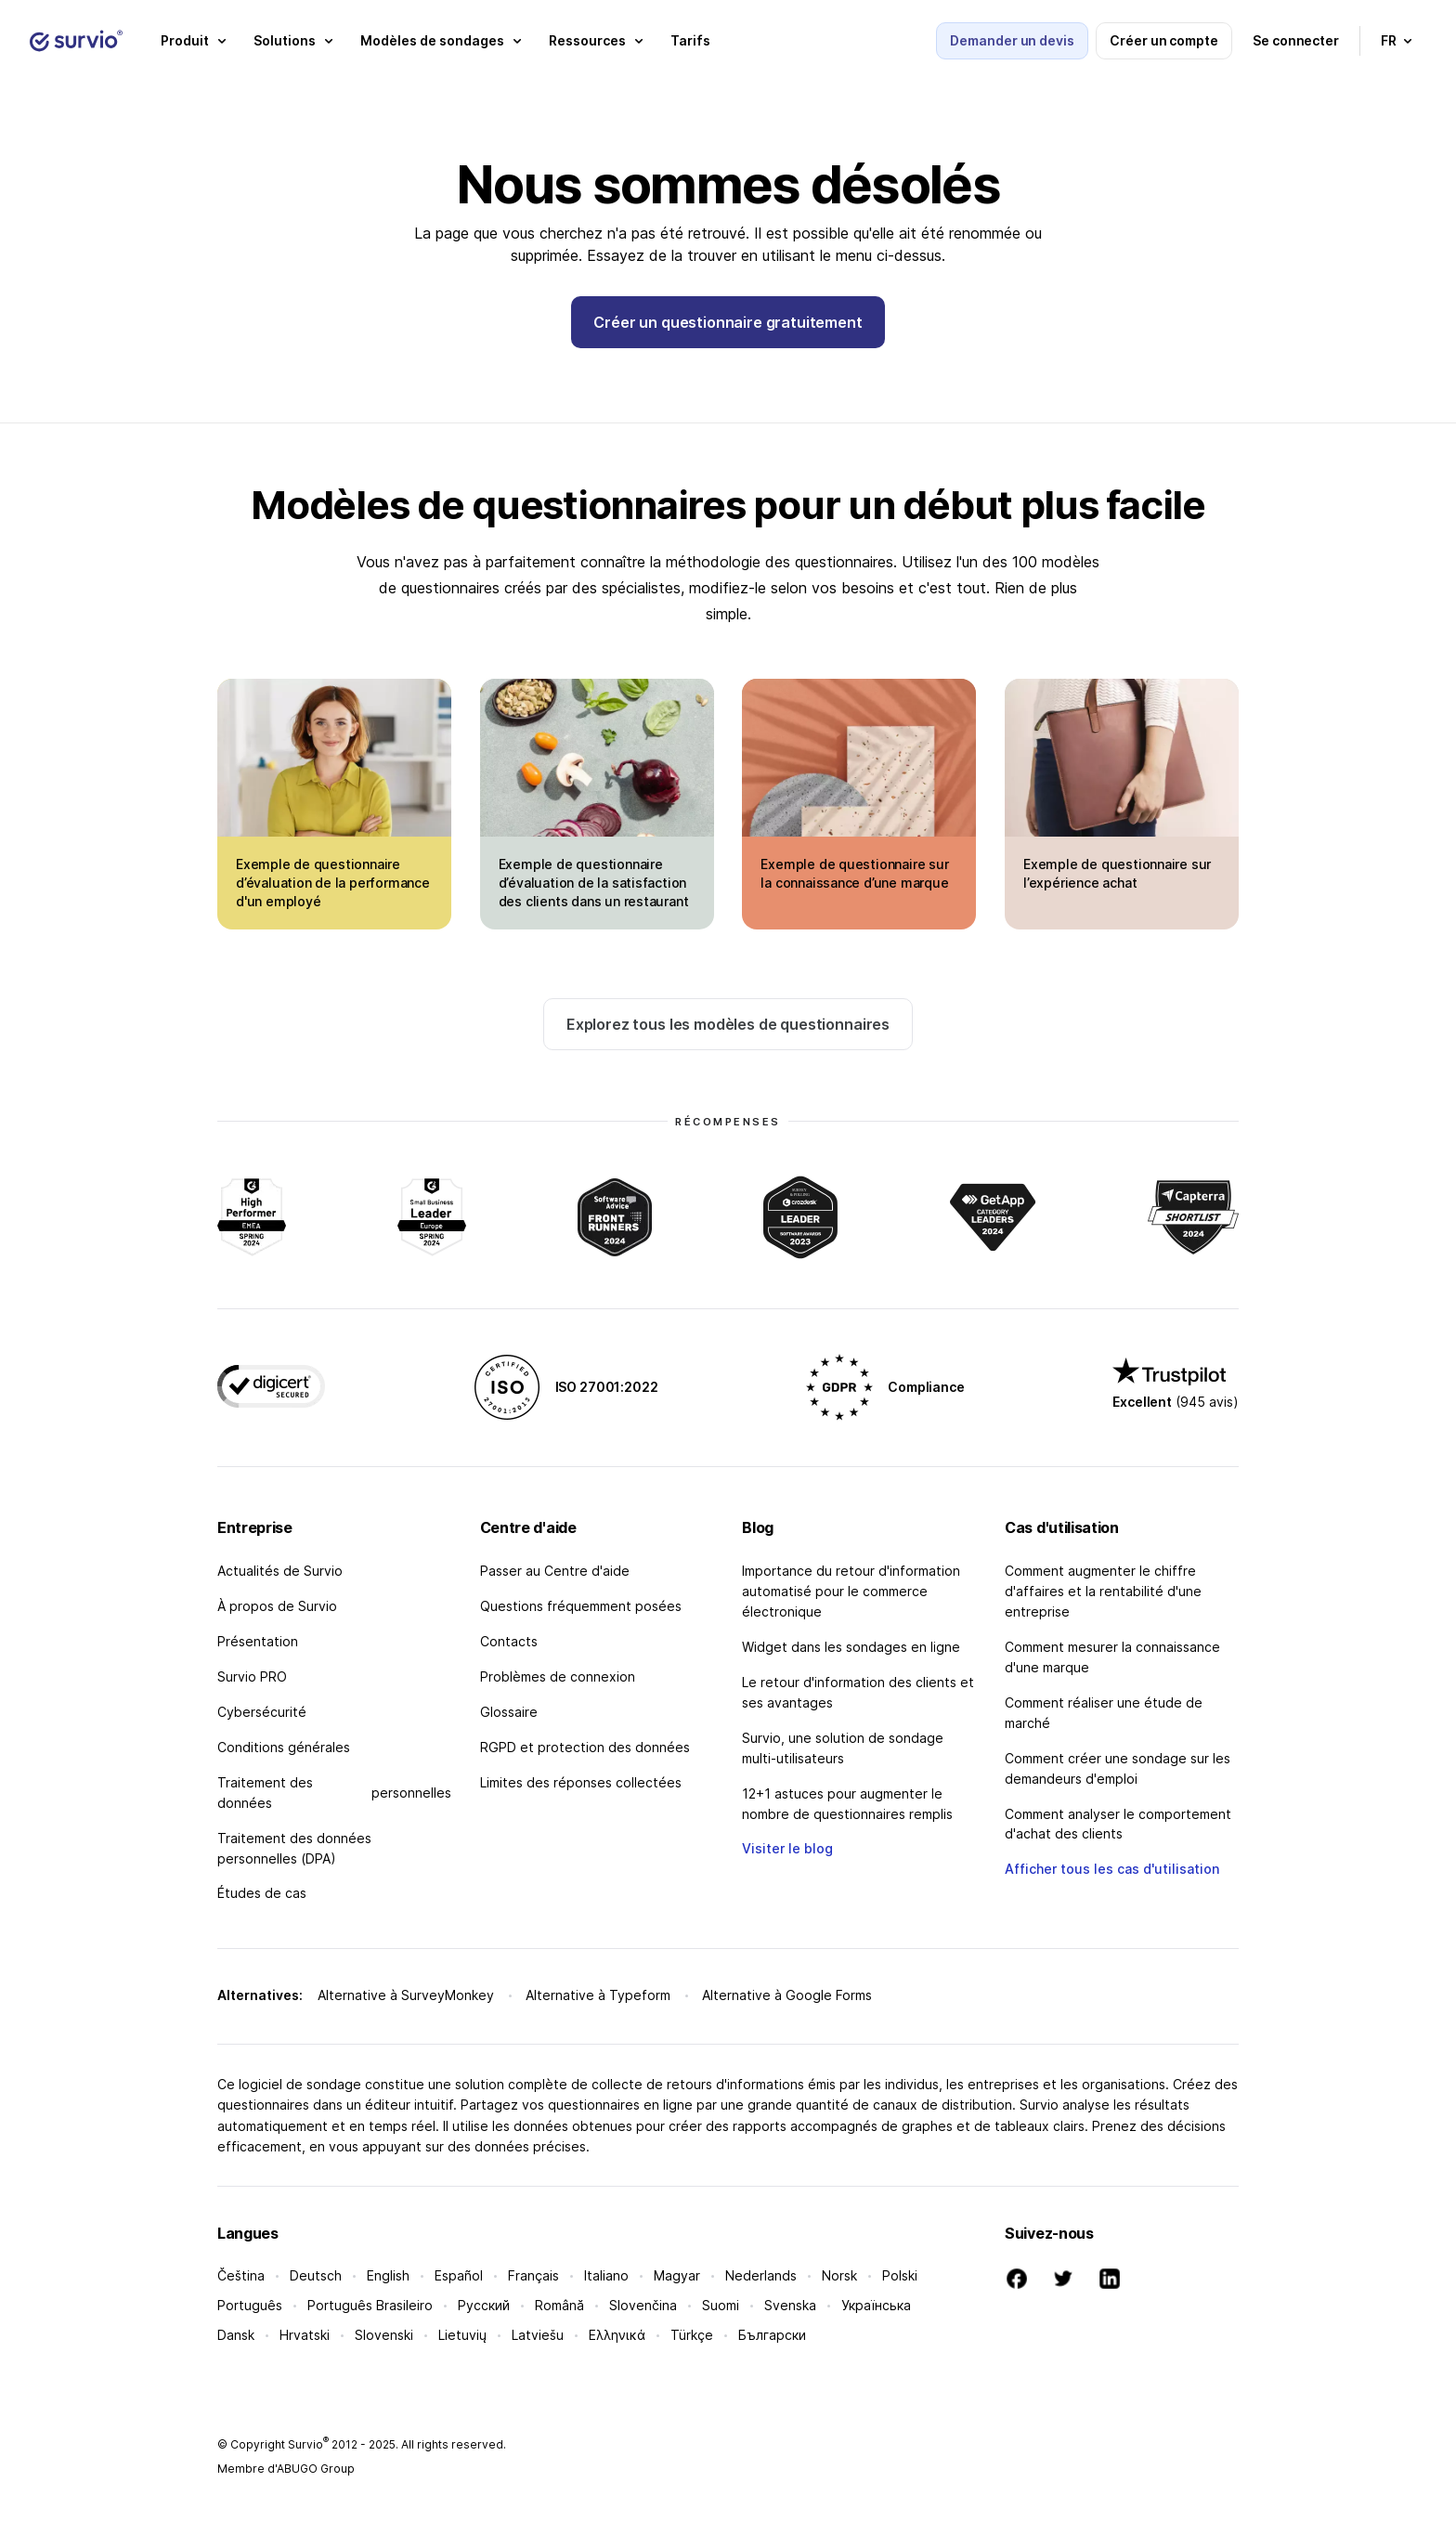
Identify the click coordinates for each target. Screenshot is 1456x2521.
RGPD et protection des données (585, 1747)
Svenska (790, 2305)
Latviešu (538, 2335)
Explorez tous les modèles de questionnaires (728, 1024)
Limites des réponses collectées (581, 1782)
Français (533, 2275)
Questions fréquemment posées (581, 1606)
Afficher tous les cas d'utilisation (1112, 1869)
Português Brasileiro (370, 2305)
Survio (308, 2444)
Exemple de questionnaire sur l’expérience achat (1117, 873)
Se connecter (1296, 40)
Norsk (839, 2275)
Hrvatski (305, 2335)
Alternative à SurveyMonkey (406, 1995)
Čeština (241, 2275)
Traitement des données (334, 1792)
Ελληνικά (617, 2335)
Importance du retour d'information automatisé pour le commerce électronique (851, 1591)
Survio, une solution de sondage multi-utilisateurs (842, 1748)
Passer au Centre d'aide (555, 1571)
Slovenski (384, 2335)
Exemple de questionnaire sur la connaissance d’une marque (854, 873)
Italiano (606, 2275)
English (388, 2275)
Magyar (677, 2275)
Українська (876, 2305)
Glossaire (509, 1712)
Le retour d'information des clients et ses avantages (858, 1692)
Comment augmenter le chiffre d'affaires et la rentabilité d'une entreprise (1103, 1591)
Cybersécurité (261, 1712)
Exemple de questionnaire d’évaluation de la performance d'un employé (333, 882)
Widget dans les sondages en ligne (851, 1647)
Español (459, 2275)
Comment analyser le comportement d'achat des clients (1118, 1824)
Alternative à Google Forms (787, 1995)
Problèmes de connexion (557, 1676)
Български (772, 2335)
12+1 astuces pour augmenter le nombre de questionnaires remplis (847, 1804)
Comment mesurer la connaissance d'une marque (1112, 1657)
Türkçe (691, 2335)
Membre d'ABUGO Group (286, 2469)
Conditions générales (283, 1747)
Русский (484, 2305)
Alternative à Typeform (598, 1995)
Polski (899, 2275)
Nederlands (761, 2275)
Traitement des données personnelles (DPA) (294, 1848)
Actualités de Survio (280, 1571)
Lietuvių (462, 2335)
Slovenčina (643, 2305)
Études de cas (261, 1893)
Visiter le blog (787, 1848)
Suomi (720, 2305)
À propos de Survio (277, 1606)
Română (559, 2305)
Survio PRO (252, 1676)
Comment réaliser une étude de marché (1103, 1713)
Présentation (257, 1641)
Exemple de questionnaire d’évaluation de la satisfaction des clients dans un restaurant (594, 882)
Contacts (509, 1641)
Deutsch (316, 2275)
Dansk (235, 2335)
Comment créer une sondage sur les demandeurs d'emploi (1117, 1768)
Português (249, 2305)
